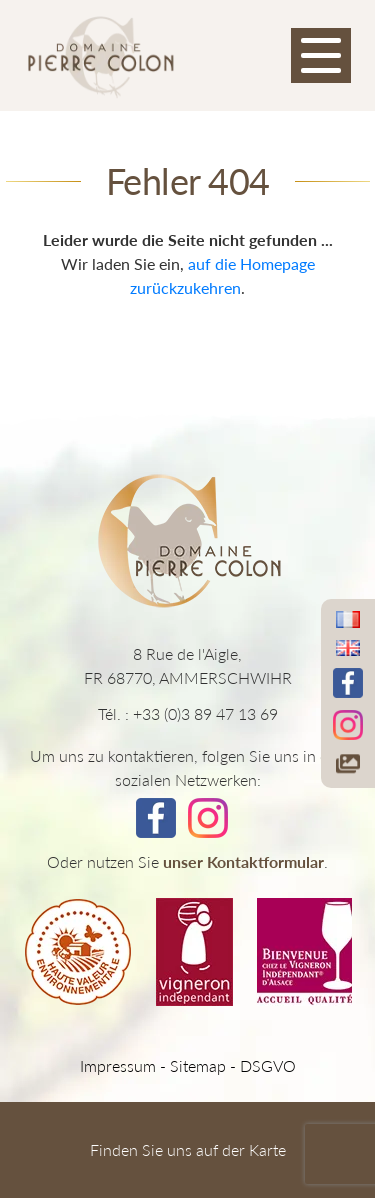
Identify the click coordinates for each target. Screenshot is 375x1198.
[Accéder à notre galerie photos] (348, 764)
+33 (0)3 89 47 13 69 (205, 713)
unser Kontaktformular (243, 861)
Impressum (118, 1065)
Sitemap (198, 1065)
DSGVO (268, 1065)
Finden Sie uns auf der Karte (188, 1149)
